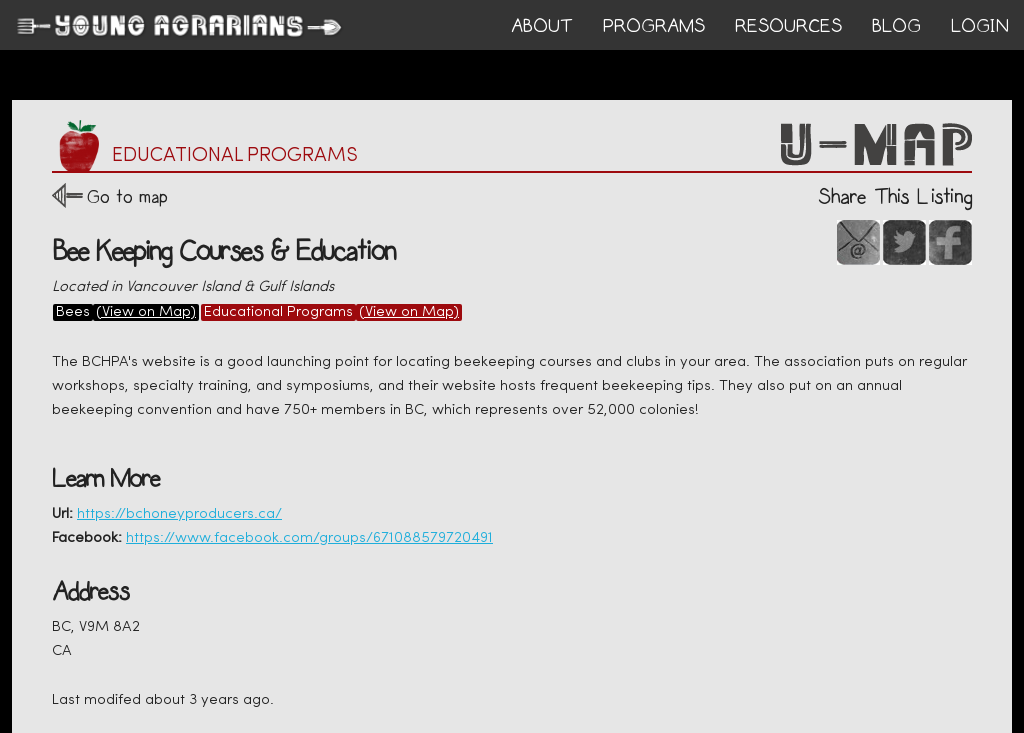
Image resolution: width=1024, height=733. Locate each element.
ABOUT (542, 26)
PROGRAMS (654, 26)
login (980, 26)
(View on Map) (146, 312)
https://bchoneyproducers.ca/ (179, 514)
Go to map (127, 196)
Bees (73, 312)
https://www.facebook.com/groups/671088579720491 (309, 538)
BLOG (896, 26)
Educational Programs (278, 312)
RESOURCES (788, 26)
